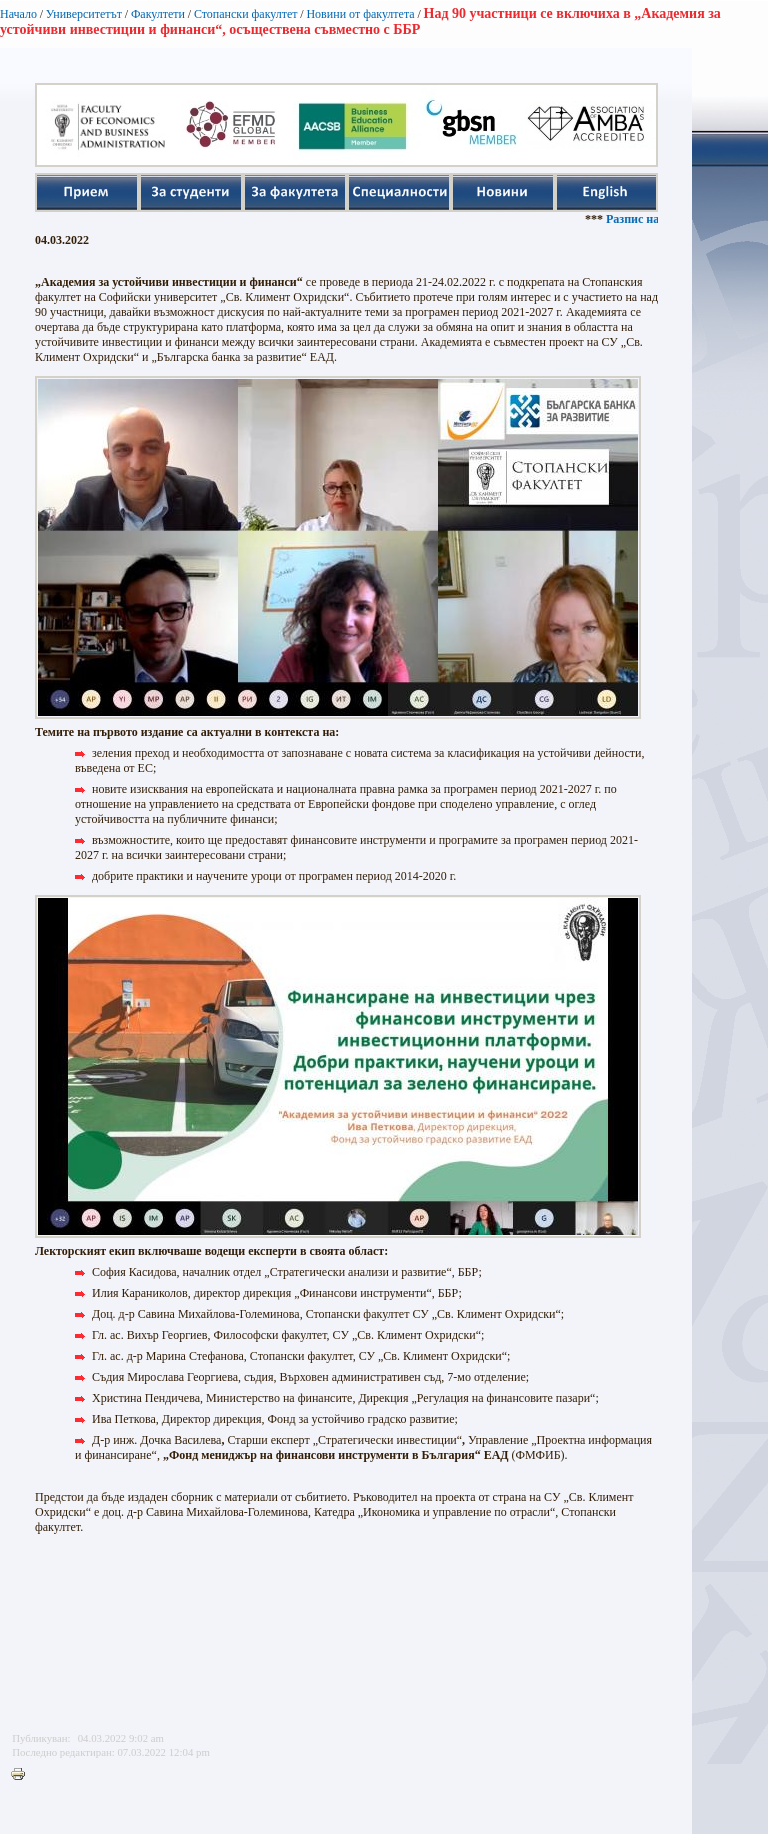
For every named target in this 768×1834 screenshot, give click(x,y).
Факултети (158, 14)
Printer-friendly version (23, 1775)
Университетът (84, 14)
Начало (18, 14)
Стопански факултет (246, 14)
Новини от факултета (360, 14)
